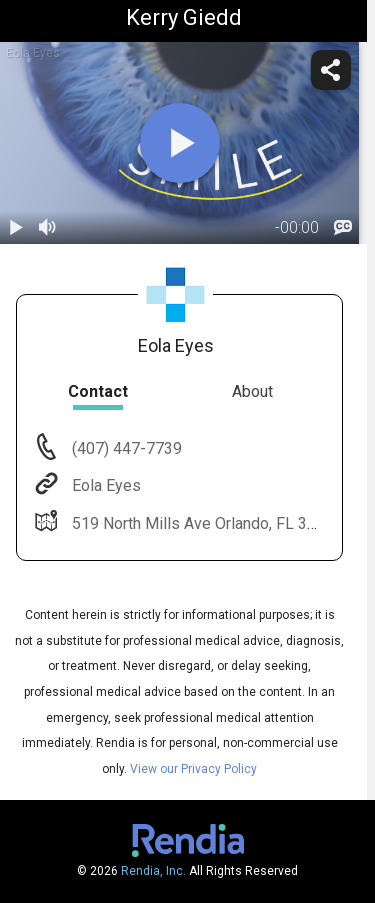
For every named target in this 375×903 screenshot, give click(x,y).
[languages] (343, 228)
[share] (331, 70)
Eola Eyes (104, 485)
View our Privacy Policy (193, 769)
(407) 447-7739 (125, 448)
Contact (98, 391)
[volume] (48, 228)
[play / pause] (16, 228)
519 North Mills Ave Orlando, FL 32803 (205, 523)
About (252, 391)
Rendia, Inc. (153, 871)
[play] (180, 143)
